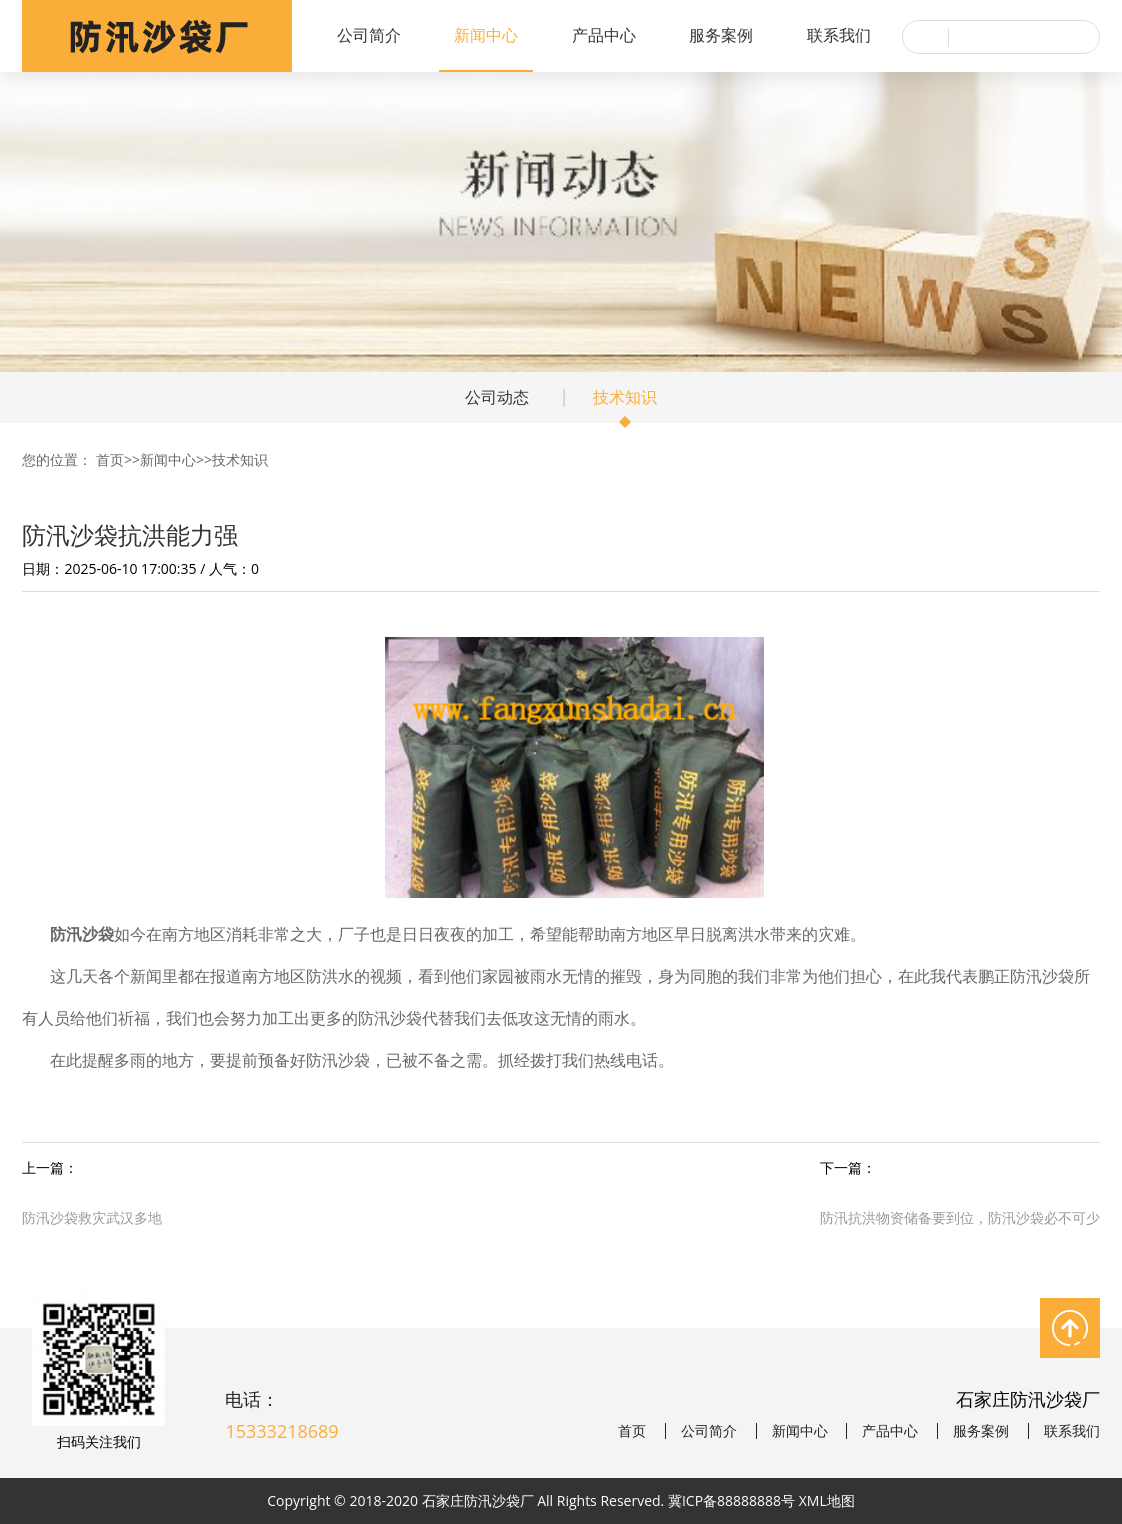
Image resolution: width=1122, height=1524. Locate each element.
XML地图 (827, 1500)
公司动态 (497, 397)
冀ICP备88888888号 (731, 1500)
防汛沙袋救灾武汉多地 (92, 1217)
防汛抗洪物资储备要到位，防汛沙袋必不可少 (960, 1217)
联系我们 (839, 35)
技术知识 (625, 397)
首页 (110, 459)
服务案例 (721, 35)
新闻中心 (486, 35)
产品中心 (604, 35)
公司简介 (369, 35)
